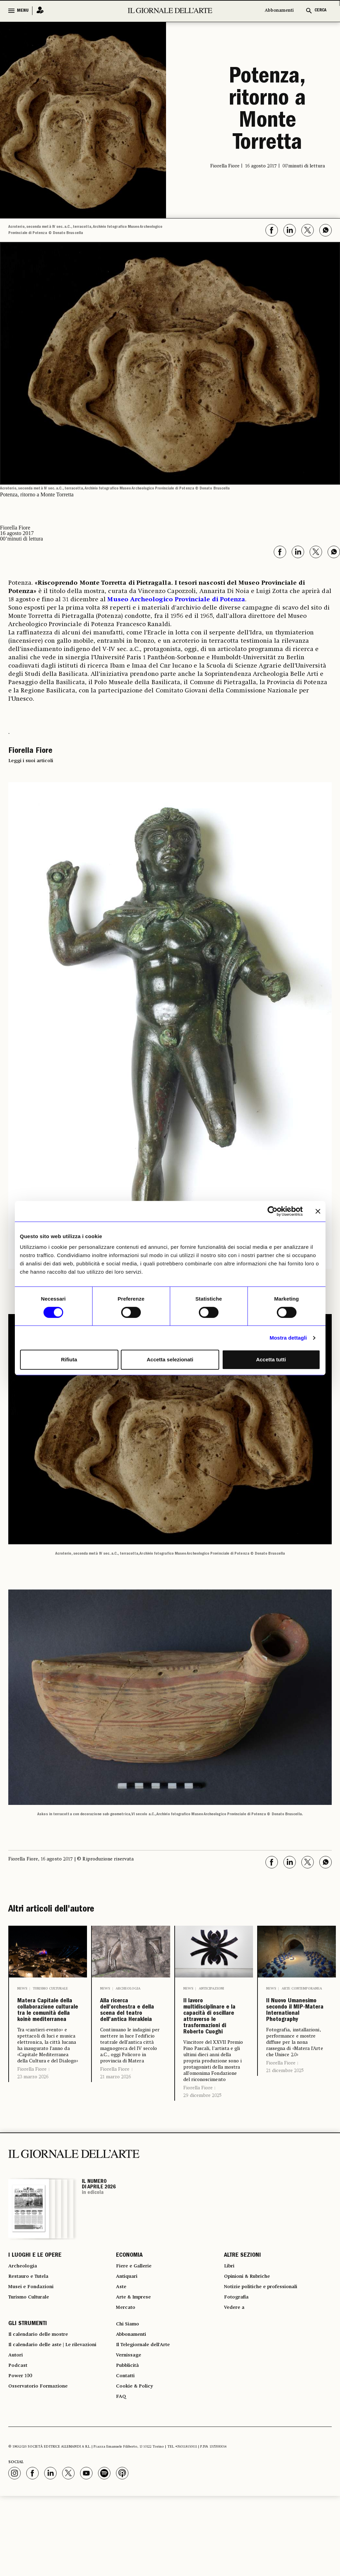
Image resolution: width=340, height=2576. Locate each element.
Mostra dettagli (288, 1338)
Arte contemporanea (302, 1988)
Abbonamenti (279, 10)
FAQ (121, 2475)
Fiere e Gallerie (136, 2320)
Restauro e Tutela (32, 2332)
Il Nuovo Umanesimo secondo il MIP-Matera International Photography (294, 2031)
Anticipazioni (211, 1988)
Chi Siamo (129, 2388)
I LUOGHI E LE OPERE (34, 2308)
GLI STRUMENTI (27, 2388)
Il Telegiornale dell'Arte (148, 2413)
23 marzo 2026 (32, 2129)
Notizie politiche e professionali (267, 2345)
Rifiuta (69, 1359)
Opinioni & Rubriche (251, 2332)
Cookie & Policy (137, 2463)
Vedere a (236, 2370)
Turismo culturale (50, 1988)
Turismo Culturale (33, 2357)
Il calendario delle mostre (44, 2401)
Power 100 (22, 2450)
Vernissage (131, 2426)
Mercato (127, 2370)
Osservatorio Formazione (42, 2463)
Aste (122, 2345)
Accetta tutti (271, 1359)
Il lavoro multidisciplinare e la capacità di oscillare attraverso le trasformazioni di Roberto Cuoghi (214, 2042)
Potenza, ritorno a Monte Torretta (267, 111)
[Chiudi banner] (317, 1211)
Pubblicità (129, 2438)
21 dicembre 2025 (285, 2112)
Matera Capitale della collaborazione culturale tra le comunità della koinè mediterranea (48, 2037)
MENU (23, 10)
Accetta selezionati (170, 1359)
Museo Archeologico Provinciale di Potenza (176, 599)
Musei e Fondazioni (34, 2345)
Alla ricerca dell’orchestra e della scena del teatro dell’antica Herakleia (130, 2031)
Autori (16, 2426)
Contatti (127, 2450)
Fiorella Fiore (32, 2121)
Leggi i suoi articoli (30, 760)
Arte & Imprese (136, 2357)
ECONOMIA (129, 2308)
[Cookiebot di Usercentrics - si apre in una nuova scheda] (272, 1211)
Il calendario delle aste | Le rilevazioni (59, 2413)
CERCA (320, 10)
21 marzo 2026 (115, 2118)
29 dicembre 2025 (202, 2146)
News (22, 1988)
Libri (230, 2320)
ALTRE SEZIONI (242, 2308)
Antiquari (128, 2332)
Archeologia (128, 1988)
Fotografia (238, 2357)
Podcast (19, 2438)
